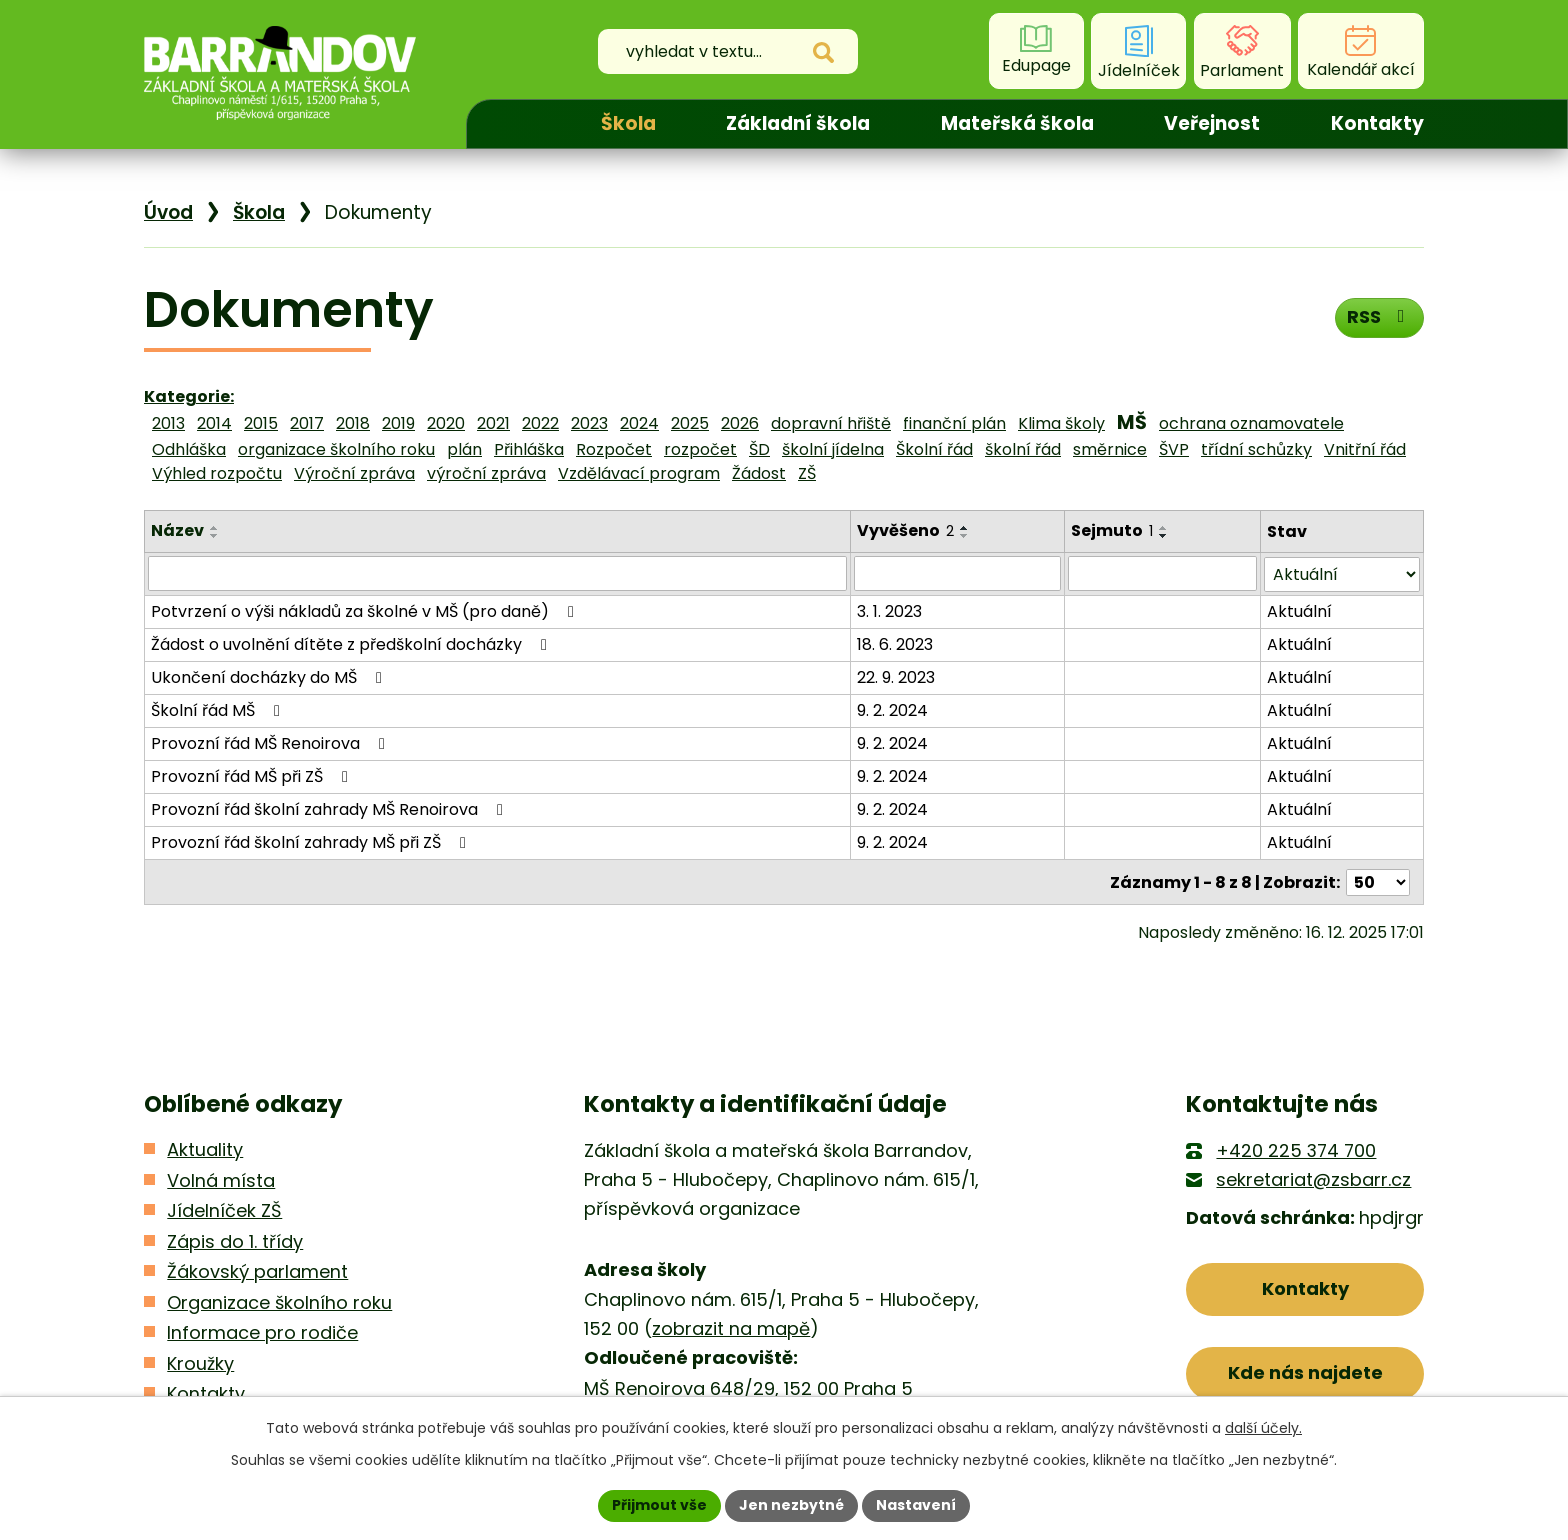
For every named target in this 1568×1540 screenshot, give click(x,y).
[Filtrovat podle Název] (497, 573)
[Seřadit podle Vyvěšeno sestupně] (965, 536)
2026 (740, 423)
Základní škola (798, 123)
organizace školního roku (336, 449)
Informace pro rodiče (262, 1331)
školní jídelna (833, 449)
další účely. (1263, 1428)
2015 (261, 423)
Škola (628, 123)
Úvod (516, 124)
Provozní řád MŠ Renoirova (271, 742)
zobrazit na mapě (731, 1327)
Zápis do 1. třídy (235, 1239)
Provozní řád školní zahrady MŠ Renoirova (330, 808)
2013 (168, 423)
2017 (307, 423)
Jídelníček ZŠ (224, 1209)
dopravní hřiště (831, 423)
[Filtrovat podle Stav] (1342, 573)
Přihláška (529, 449)
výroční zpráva (486, 473)
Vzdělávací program (639, 473)
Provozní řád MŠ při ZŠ (253, 775)
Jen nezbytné (791, 1505)
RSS (1379, 316)
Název (177, 530)
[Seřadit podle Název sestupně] (215, 536)
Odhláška (189, 449)
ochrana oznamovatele (1251, 423)
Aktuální (1299, 610)
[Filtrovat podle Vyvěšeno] (957, 573)
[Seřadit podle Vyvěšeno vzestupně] (965, 528)
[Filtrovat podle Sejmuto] (1162, 573)
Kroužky (200, 1361)
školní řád (1023, 449)
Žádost (759, 473)
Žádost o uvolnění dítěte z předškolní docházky (352, 643)
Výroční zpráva (354, 473)
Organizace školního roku (279, 1300)
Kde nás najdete (1305, 1371)
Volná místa (221, 1178)
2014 (214, 423)
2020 (446, 423)
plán (464, 449)
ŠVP (1174, 449)
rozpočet (700, 449)
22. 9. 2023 (896, 676)
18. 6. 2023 (895, 643)
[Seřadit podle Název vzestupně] (215, 528)
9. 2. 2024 (892, 709)
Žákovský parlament (257, 1270)
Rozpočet (614, 449)
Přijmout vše (659, 1505)
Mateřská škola (1017, 123)
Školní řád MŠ (219, 709)
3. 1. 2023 (889, 610)
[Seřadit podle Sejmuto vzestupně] (1164, 528)
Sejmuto (1112, 530)
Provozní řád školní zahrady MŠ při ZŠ (312, 841)
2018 (353, 423)
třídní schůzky (1256, 449)
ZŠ (807, 473)
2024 (639, 423)
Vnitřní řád (1365, 449)
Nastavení (916, 1505)
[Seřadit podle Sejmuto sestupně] (1164, 536)
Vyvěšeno (905, 530)
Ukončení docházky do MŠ (270, 676)
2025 (690, 423)
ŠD (759, 449)
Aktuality (205, 1148)
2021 (493, 423)
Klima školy (1061, 423)
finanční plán (954, 423)
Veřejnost (1212, 123)
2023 (589, 423)
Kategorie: (189, 396)
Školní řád (934, 449)
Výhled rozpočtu (217, 473)
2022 (540, 423)
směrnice (1110, 449)
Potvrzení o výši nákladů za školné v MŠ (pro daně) (366, 610)
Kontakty (1377, 123)
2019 (398, 423)
